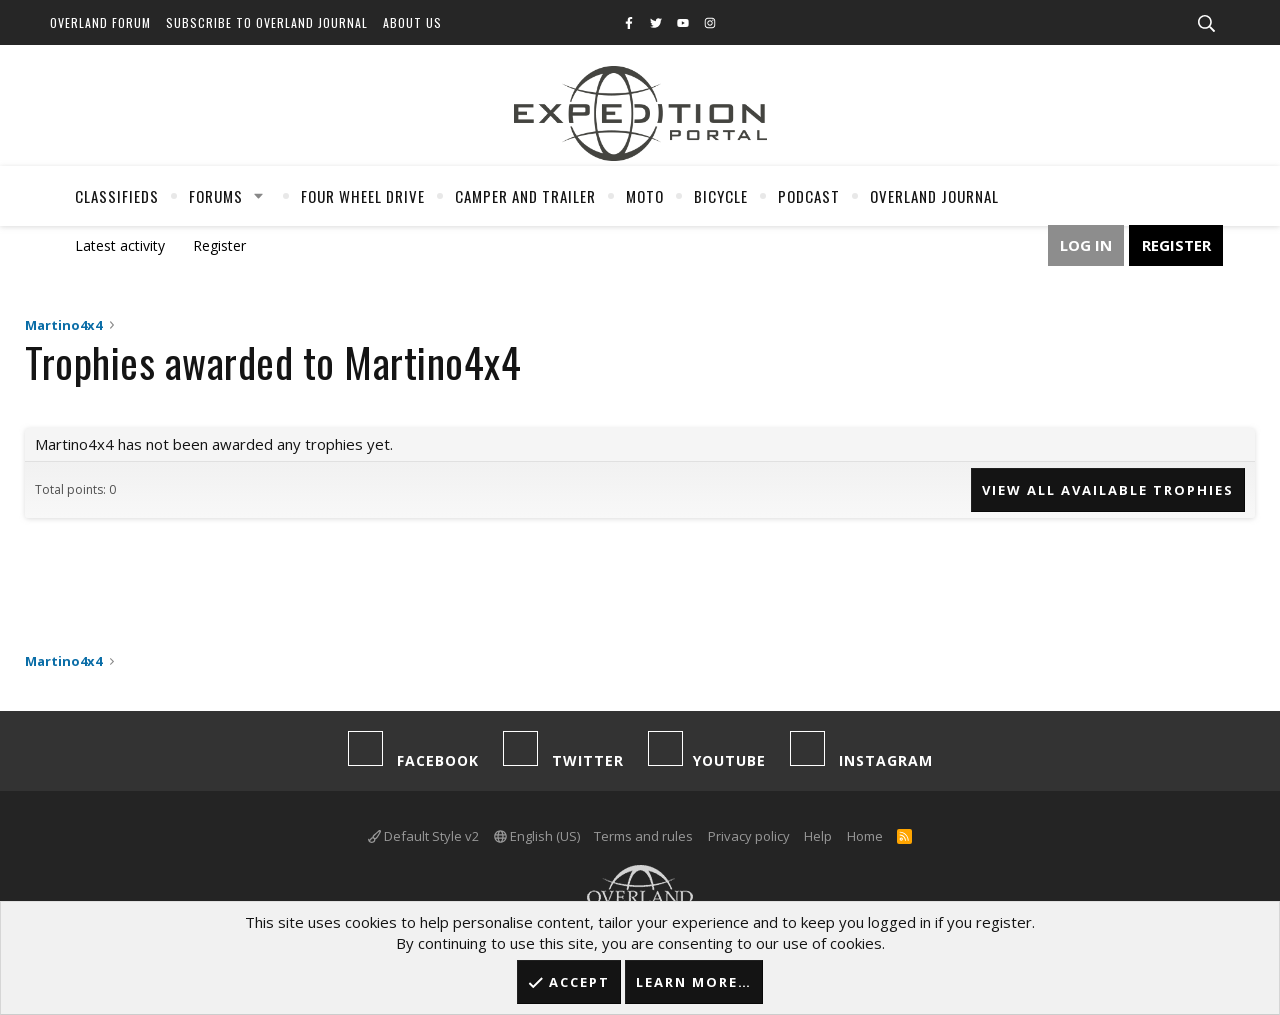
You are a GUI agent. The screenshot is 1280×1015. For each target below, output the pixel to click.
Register (219, 245)
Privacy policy (749, 836)
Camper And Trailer (525, 196)
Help (818, 836)
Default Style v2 (423, 836)
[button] (259, 196)
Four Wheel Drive (363, 196)
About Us (412, 22)
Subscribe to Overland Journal (267, 22)
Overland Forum (100, 22)
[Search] (1206, 24)
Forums (216, 196)
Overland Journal (934, 196)
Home (865, 836)
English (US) (537, 836)
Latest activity (120, 245)
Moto (645, 196)
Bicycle (721, 196)
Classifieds (117, 196)
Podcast (809, 196)
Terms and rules (643, 836)
